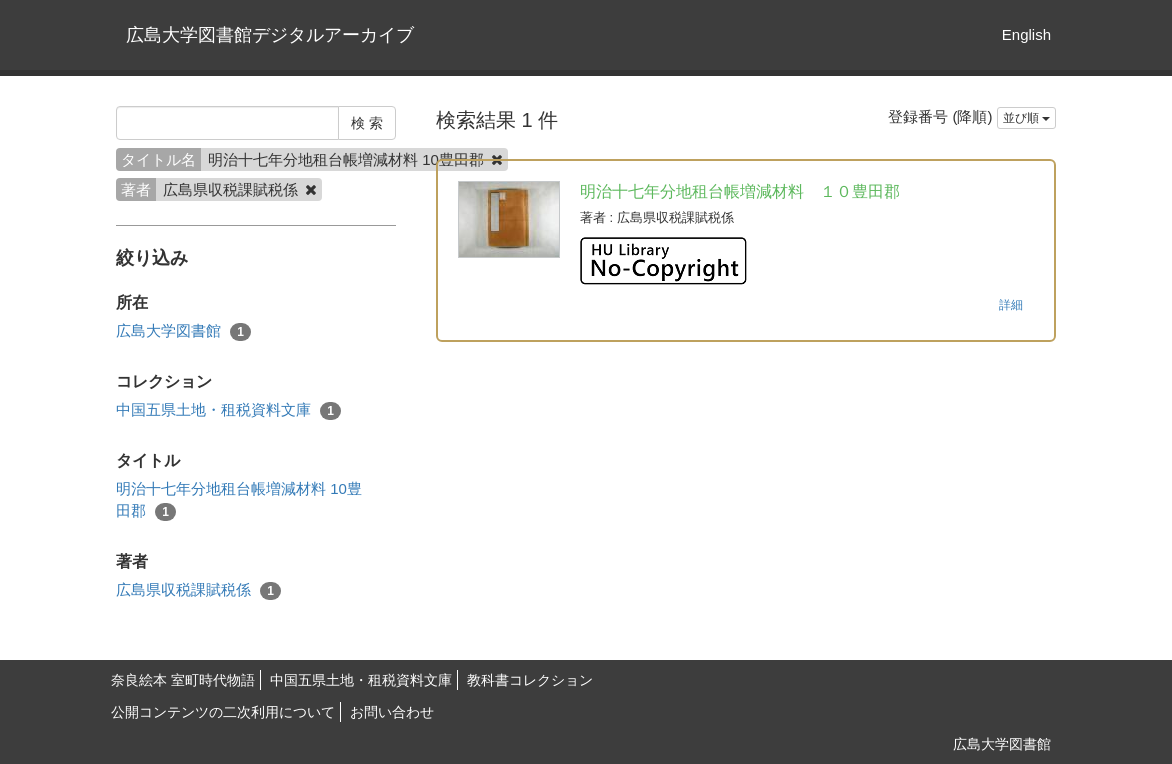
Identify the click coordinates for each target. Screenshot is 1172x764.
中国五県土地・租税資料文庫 (228, 410)
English (1026, 34)
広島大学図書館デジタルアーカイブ (270, 35)
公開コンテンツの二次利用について (223, 712)
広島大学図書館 (183, 331)
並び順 (1026, 118)
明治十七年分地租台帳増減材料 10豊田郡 (239, 500)
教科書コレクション (530, 680)
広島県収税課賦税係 (198, 590)
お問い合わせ (392, 712)
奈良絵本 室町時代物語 (183, 680)
